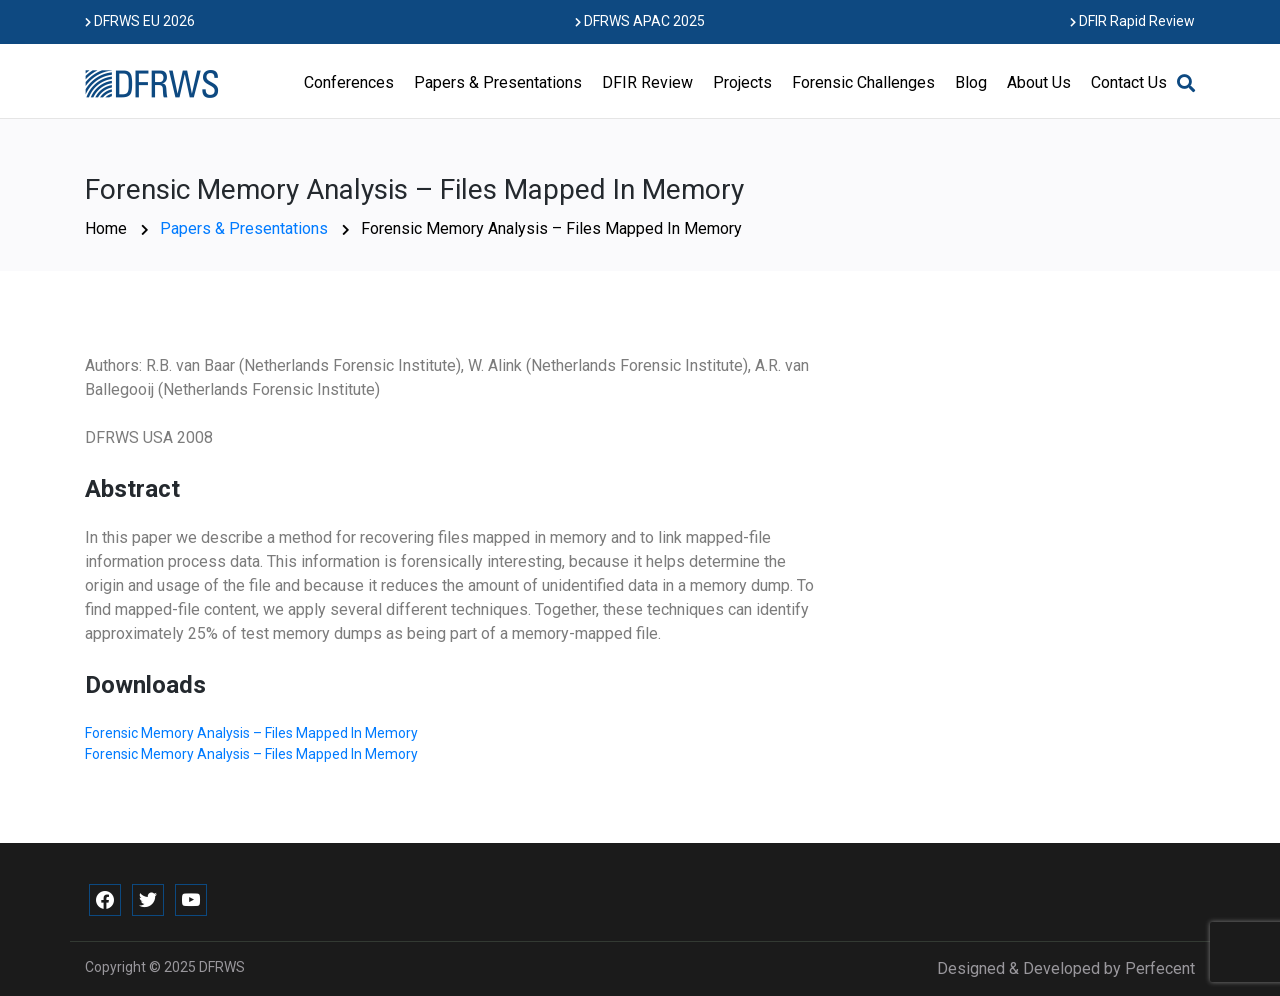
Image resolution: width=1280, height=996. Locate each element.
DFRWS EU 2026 (140, 21)
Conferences (349, 82)
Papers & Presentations (498, 82)
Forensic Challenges (863, 82)
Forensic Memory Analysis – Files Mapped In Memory (251, 733)
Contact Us (1129, 82)
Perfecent (1160, 968)
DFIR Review (647, 82)
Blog (971, 82)
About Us (1039, 82)
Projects (742, 82)
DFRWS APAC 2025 (640, 21)
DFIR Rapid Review (1132, 21)
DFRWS (222, 967)
